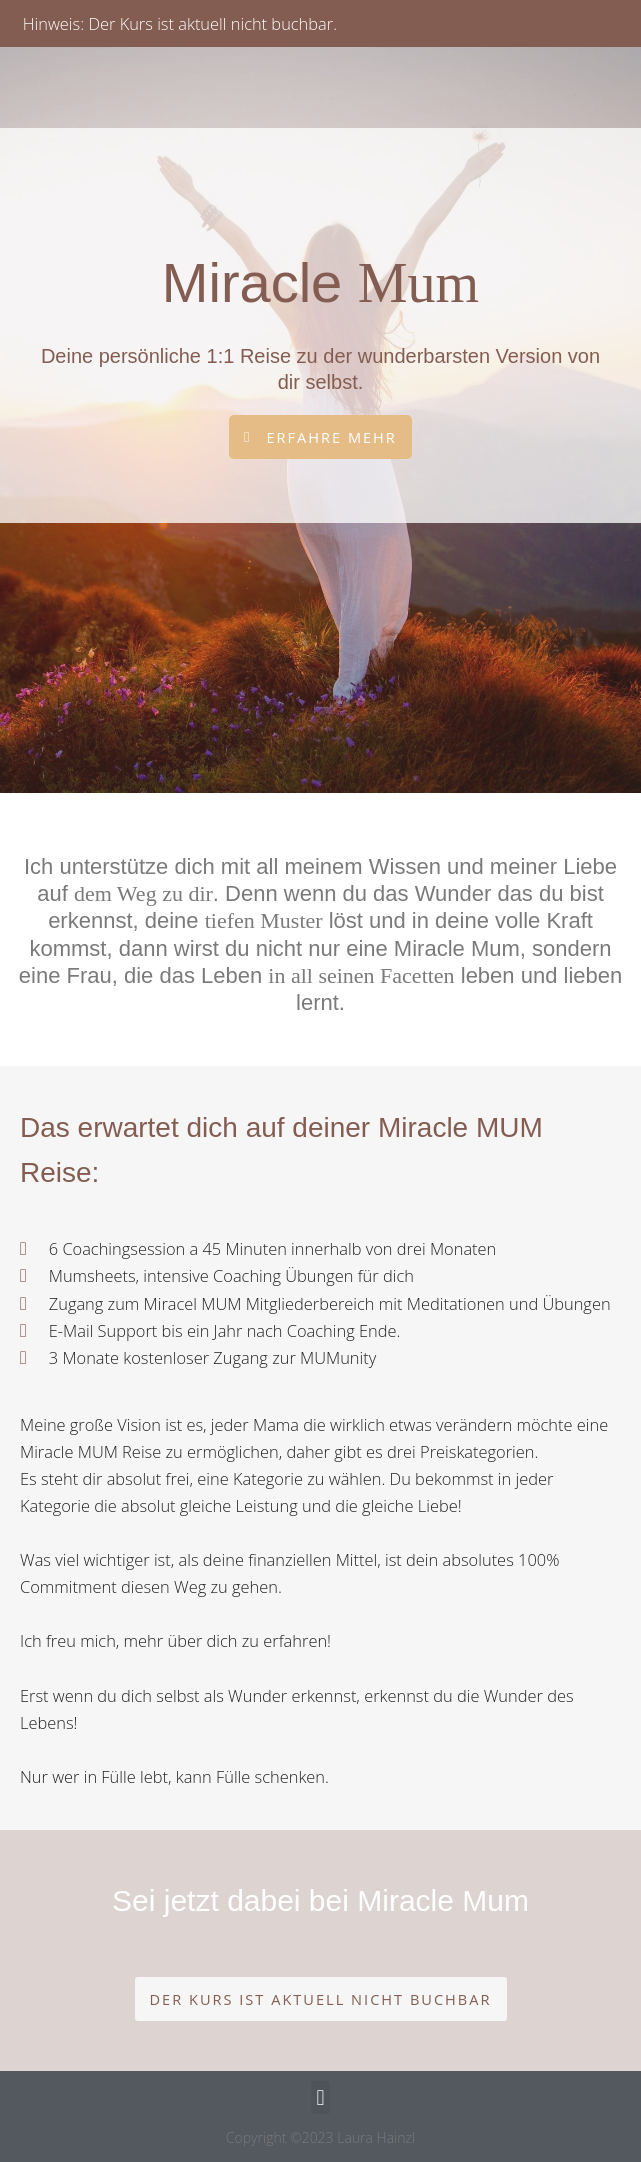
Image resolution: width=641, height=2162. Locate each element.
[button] (321, 1999)
